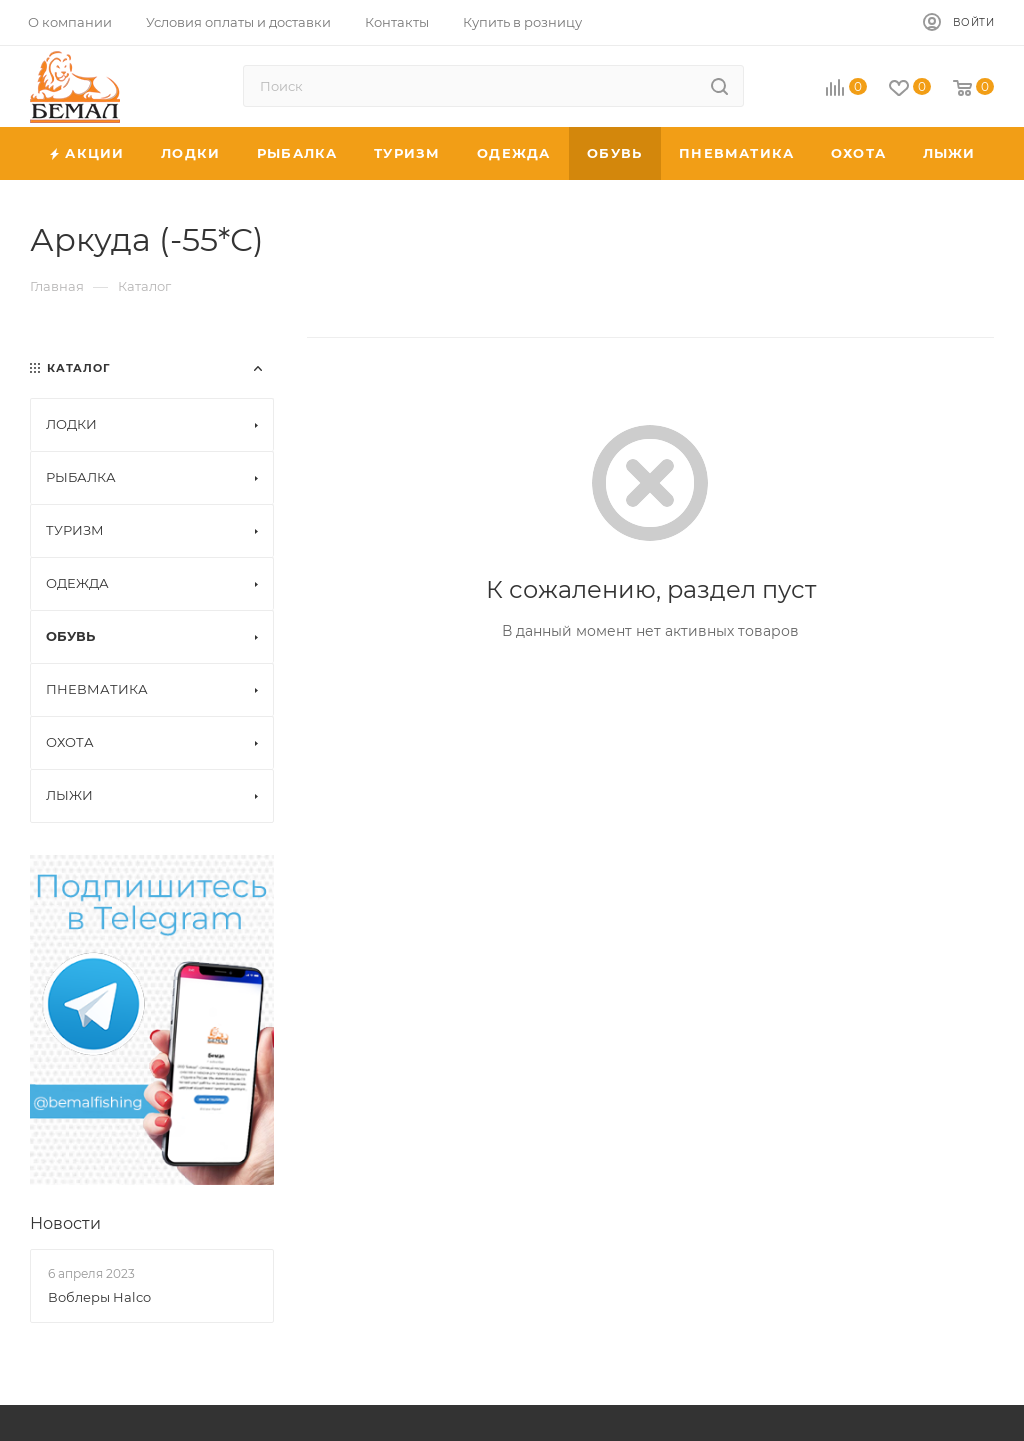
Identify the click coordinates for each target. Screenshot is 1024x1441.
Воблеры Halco (99, 1297)
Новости (65, 1223)
